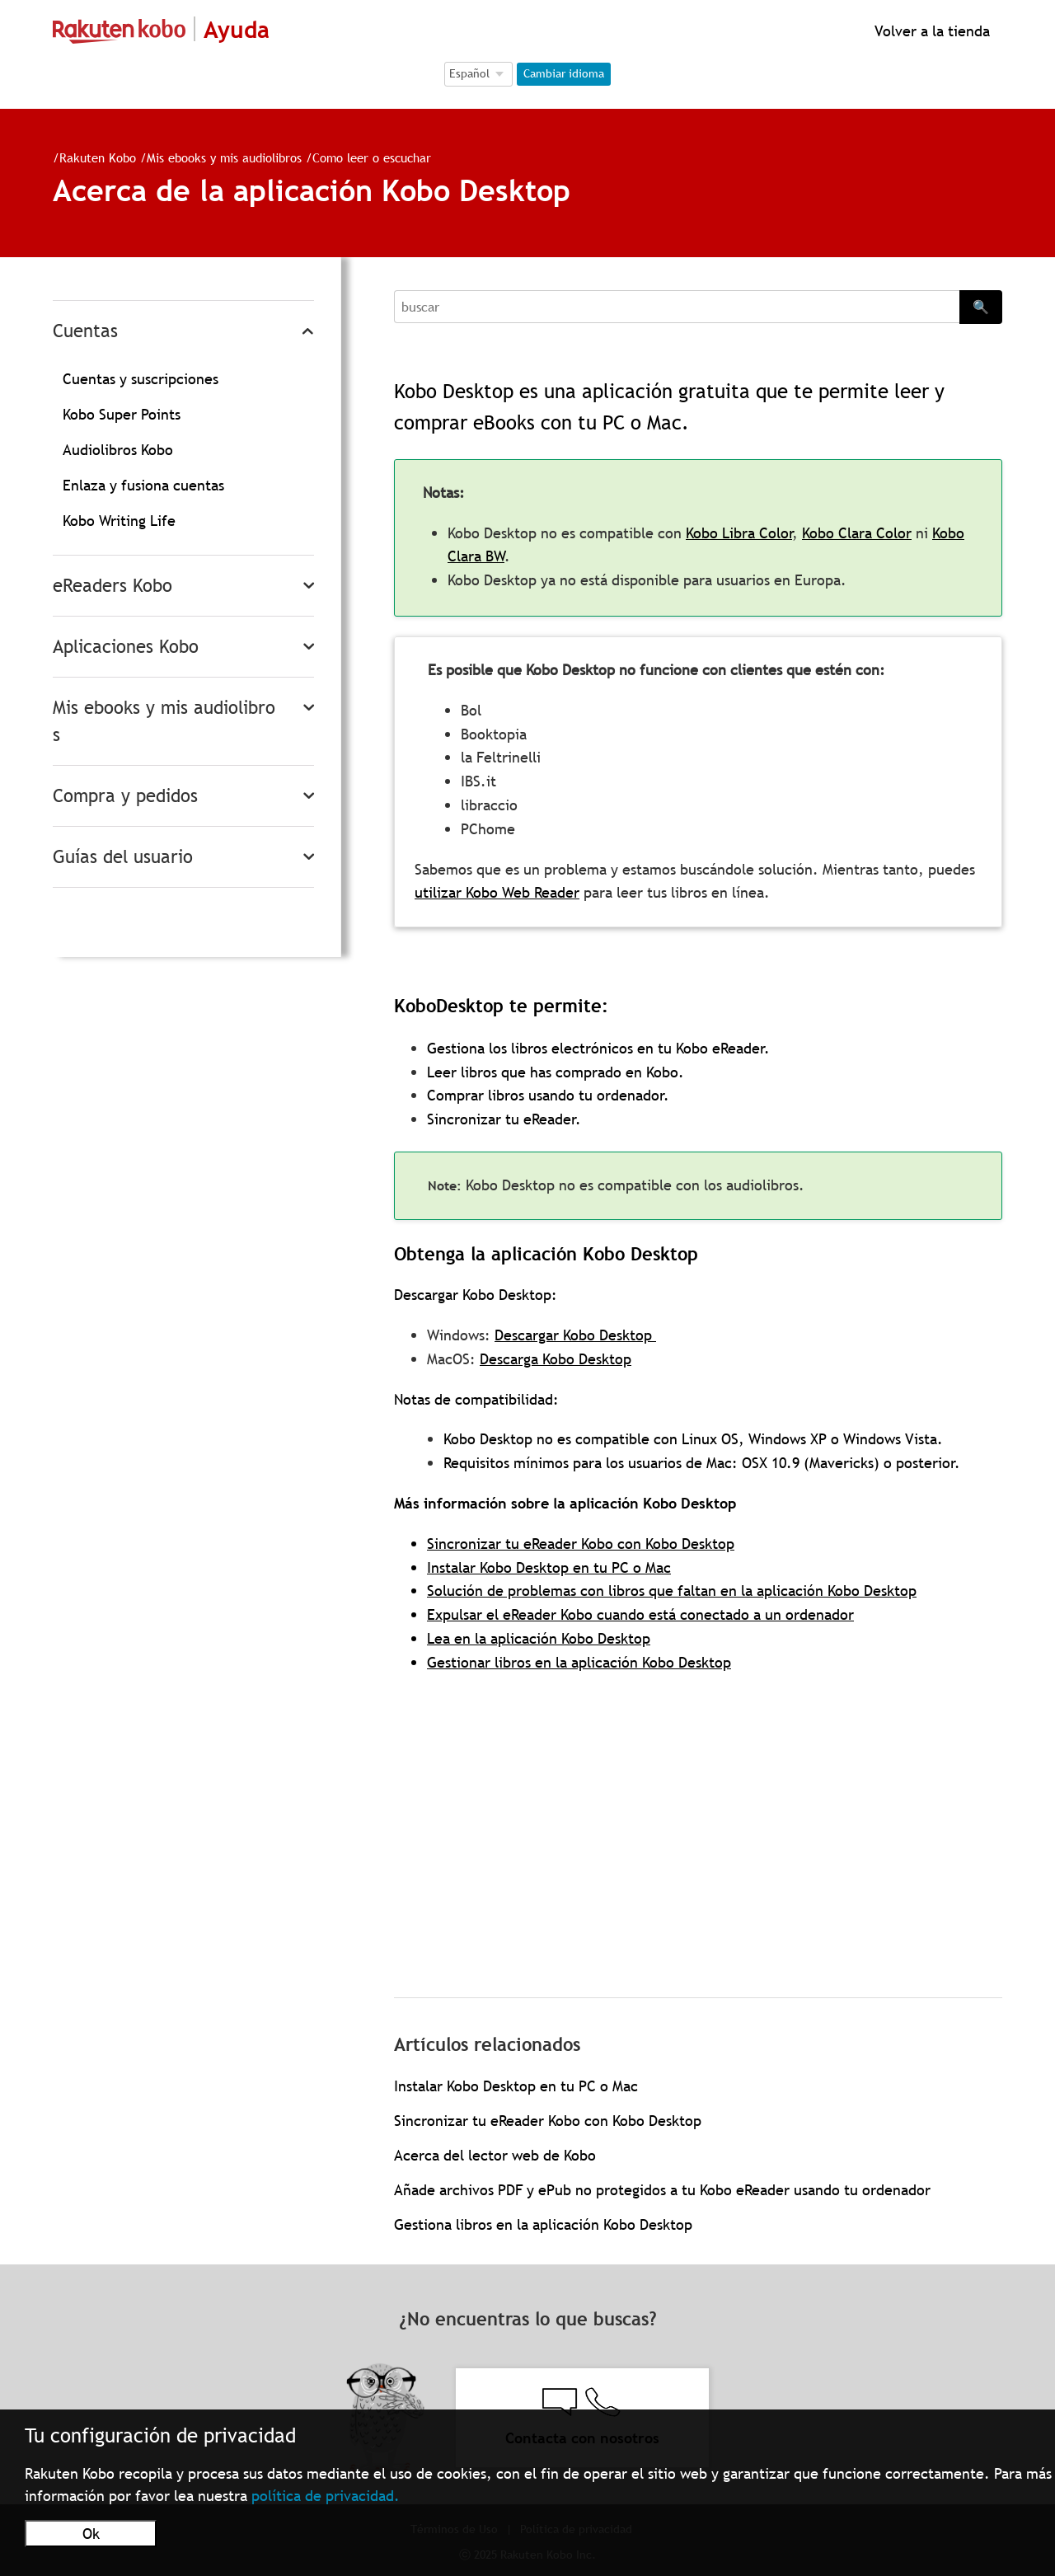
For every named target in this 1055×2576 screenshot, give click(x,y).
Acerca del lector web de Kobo (495, 2155)
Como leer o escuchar (371, 157)
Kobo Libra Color (739, 532)
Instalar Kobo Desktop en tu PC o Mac (549, 1567)
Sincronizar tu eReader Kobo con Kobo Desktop (580, 1543)
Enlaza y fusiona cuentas (143, 485)
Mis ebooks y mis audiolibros (224, 157)
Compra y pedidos (125, 796)
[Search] (676, 306)
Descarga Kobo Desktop (555, 1358)
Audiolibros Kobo (118, 449)
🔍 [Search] (981, 307)
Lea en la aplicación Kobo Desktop (538, 1638)
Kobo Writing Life (119, 520)
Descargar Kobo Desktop (575, 1335)
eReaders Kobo (112, 586)
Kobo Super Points (122, 414)
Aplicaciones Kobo (126, 647)
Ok (91, 2533)
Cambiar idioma (563, 73)
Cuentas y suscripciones (140, 378)
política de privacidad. (325, 2495)
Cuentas (85, 331)
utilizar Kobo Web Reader (497, 892)
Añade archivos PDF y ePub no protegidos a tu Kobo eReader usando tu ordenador (662, 2189)
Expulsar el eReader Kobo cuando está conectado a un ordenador (640, 1614)
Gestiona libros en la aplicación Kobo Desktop (543, 2224)
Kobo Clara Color (857, 532)
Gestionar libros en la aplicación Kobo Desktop (579, 1662)
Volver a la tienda (930, 30)
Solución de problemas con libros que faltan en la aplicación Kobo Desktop (672, 1590)
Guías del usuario (123, 857)
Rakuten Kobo (97, 157)
